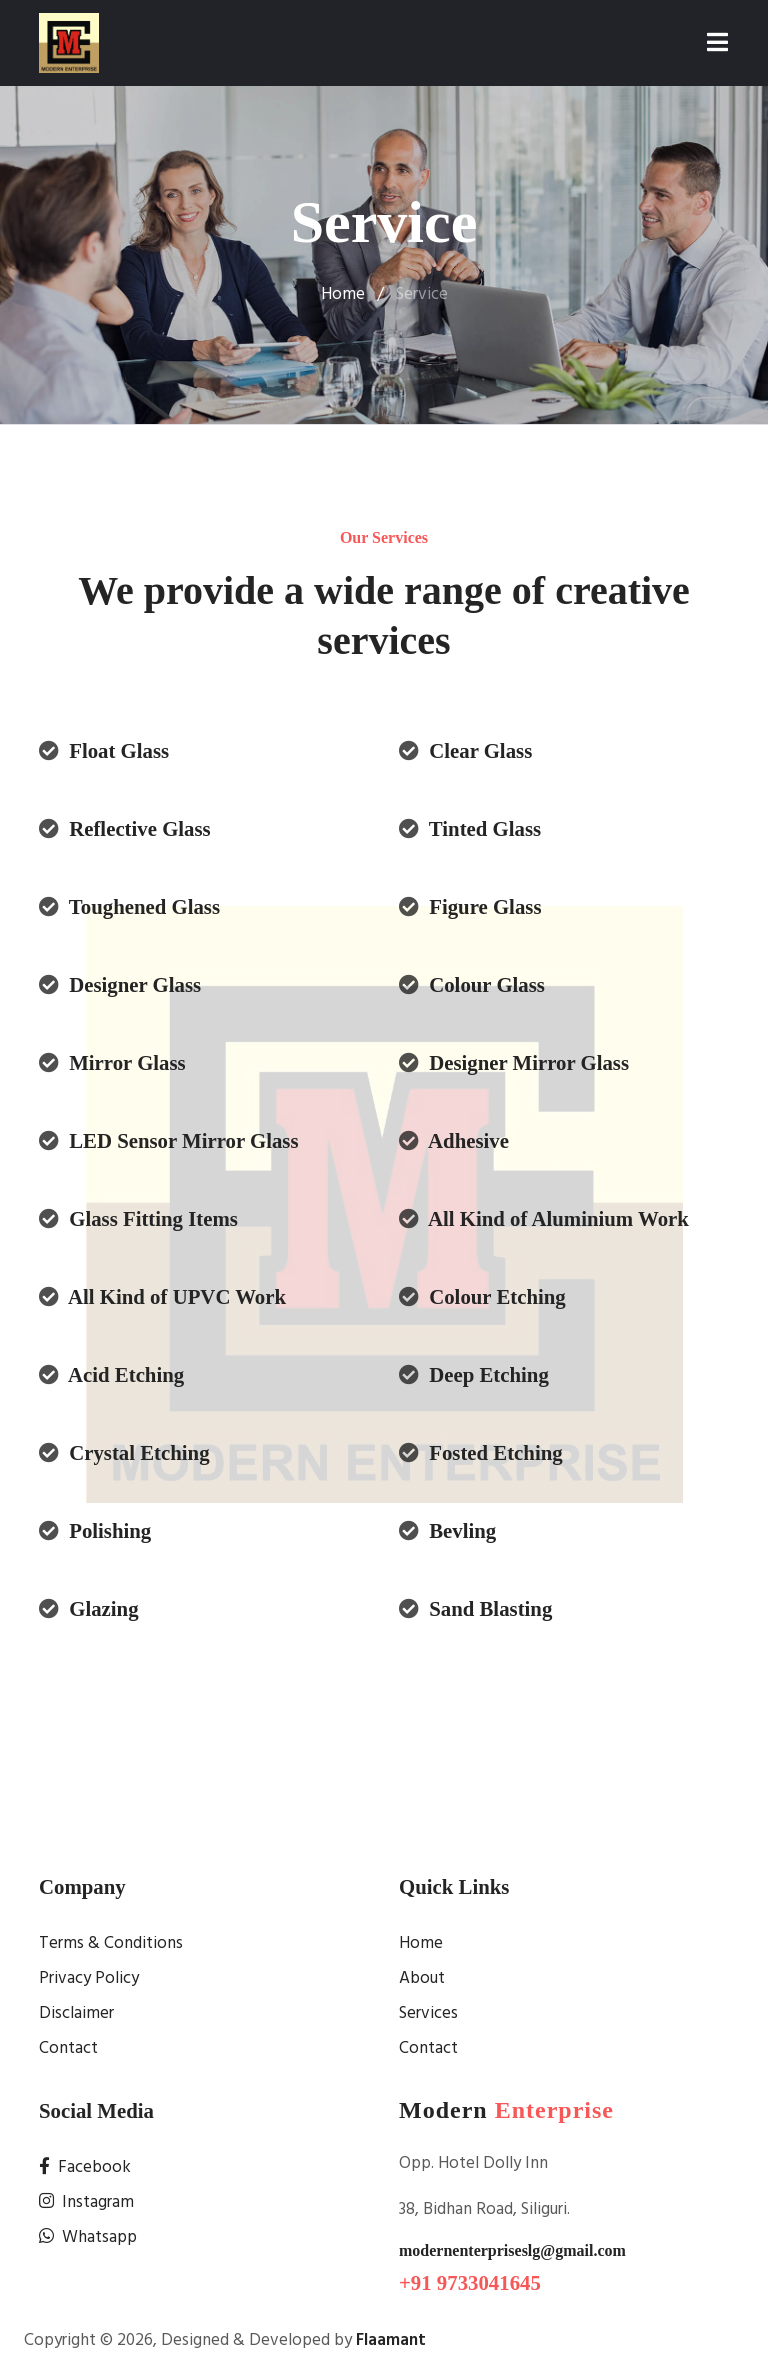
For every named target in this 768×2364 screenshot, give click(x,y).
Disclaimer (76, 2013)
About (422, 1978)
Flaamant (391, 2340)
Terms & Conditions (111, 1943)
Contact (68, 2048)
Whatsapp (88, 2237)
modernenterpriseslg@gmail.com (512, 2250)
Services (428, 2013)
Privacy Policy (89, 1978)
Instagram (86, 2202)
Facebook (85, 2167)
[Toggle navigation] (717, 43)
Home (343, 294)
